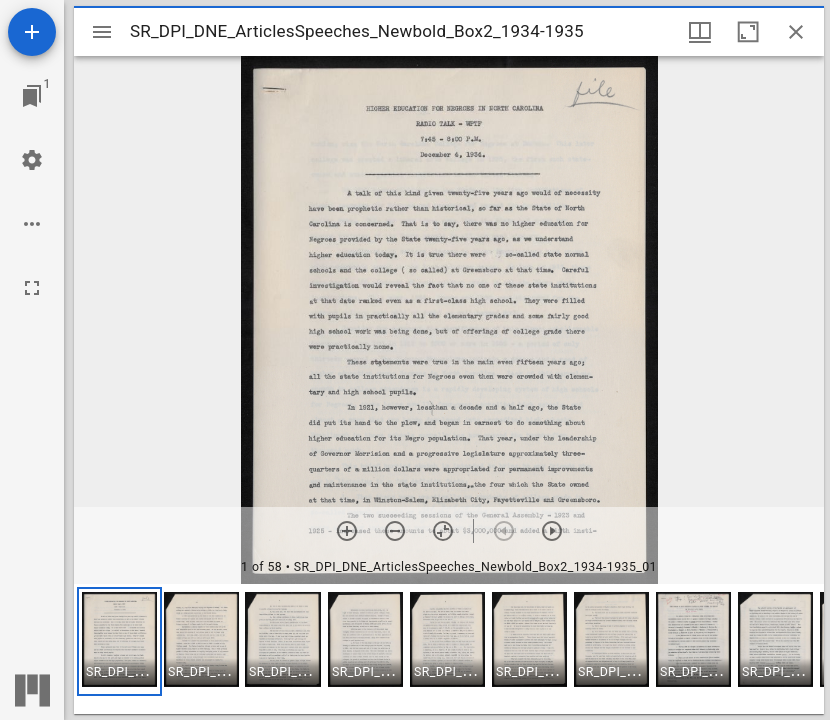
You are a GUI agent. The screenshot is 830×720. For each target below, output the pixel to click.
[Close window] (796, 32)
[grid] (449, 649)
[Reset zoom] (443, 531)
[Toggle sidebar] (102, 32)
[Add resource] (32, 32)
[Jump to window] (32, 96)
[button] (119, 641)
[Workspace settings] (32, 160)
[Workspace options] (32, 224)
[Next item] (552, 531)
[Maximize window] (748, 32)
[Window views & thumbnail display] (700, 32)
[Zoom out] (395, 531)
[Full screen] (32, 288)
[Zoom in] (347, 531)
